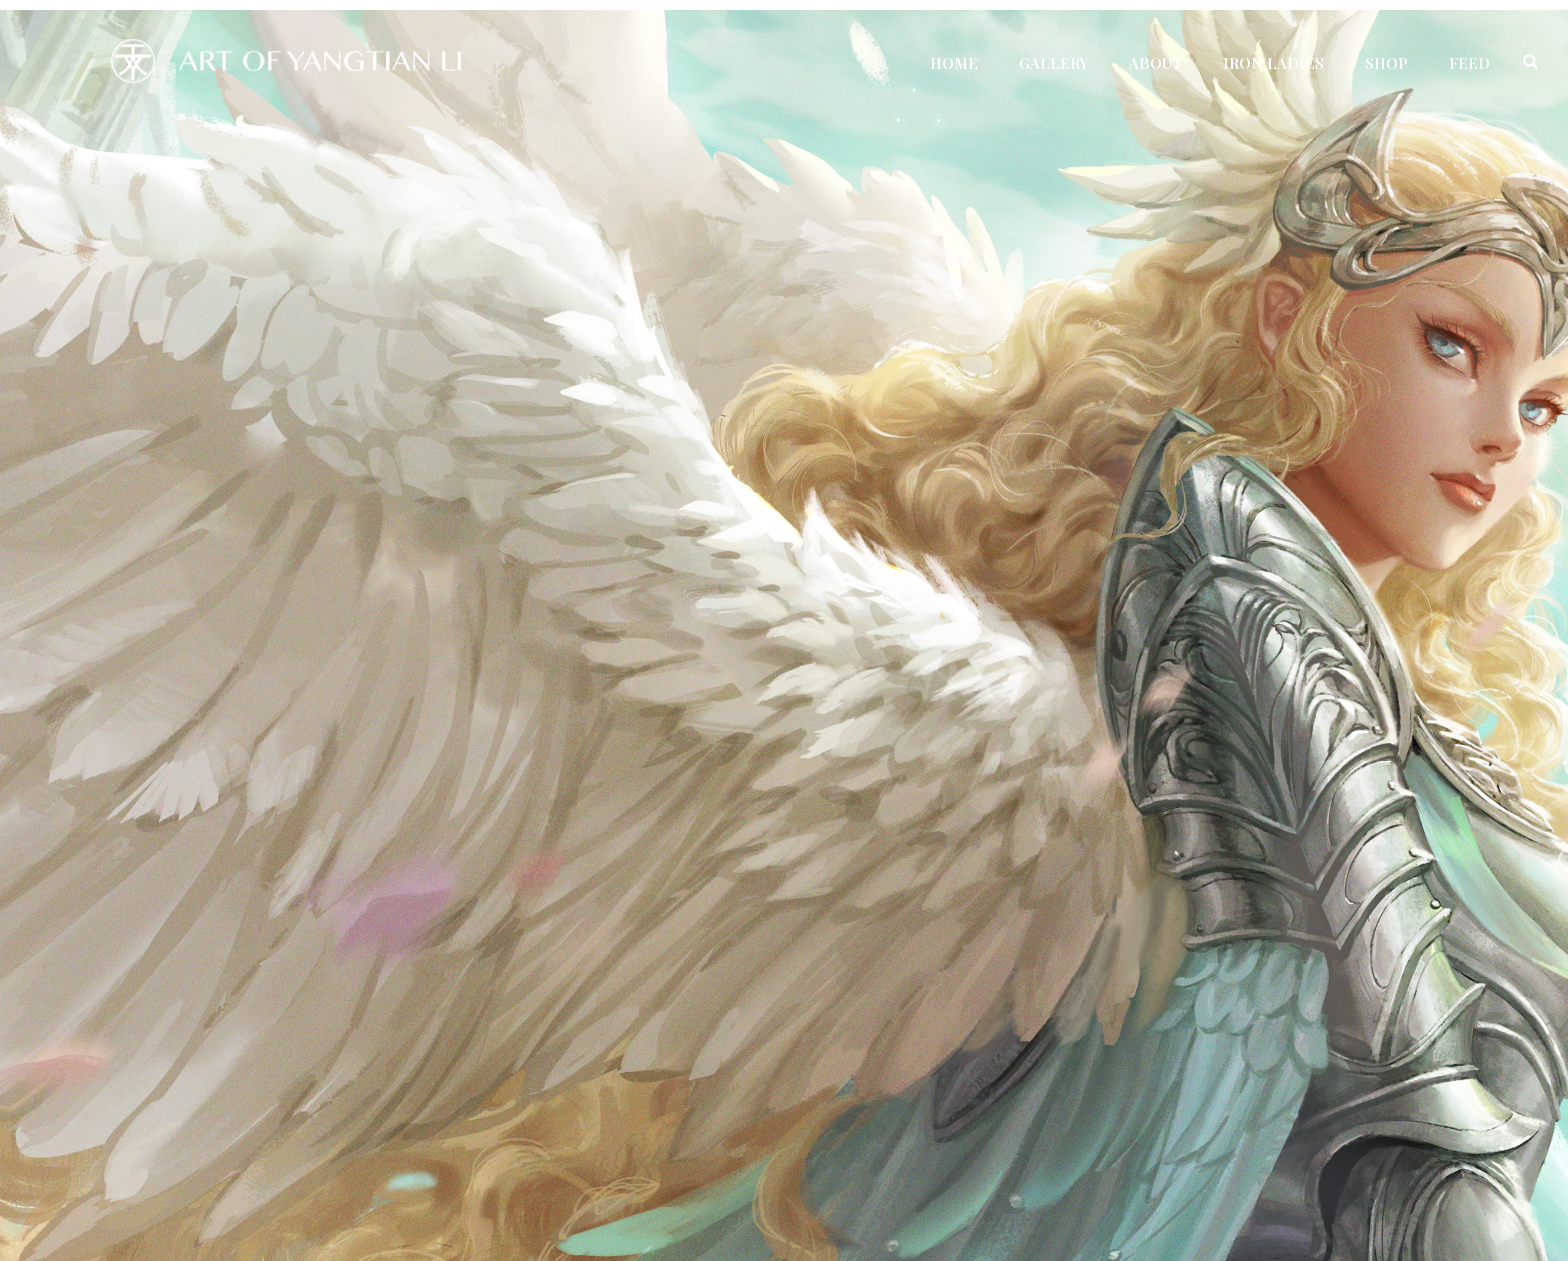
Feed (1469, 63)
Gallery (1053, 63)
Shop (1386, 63)
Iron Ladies (1273, 63)
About (1155, 63)
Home (954, 63)
